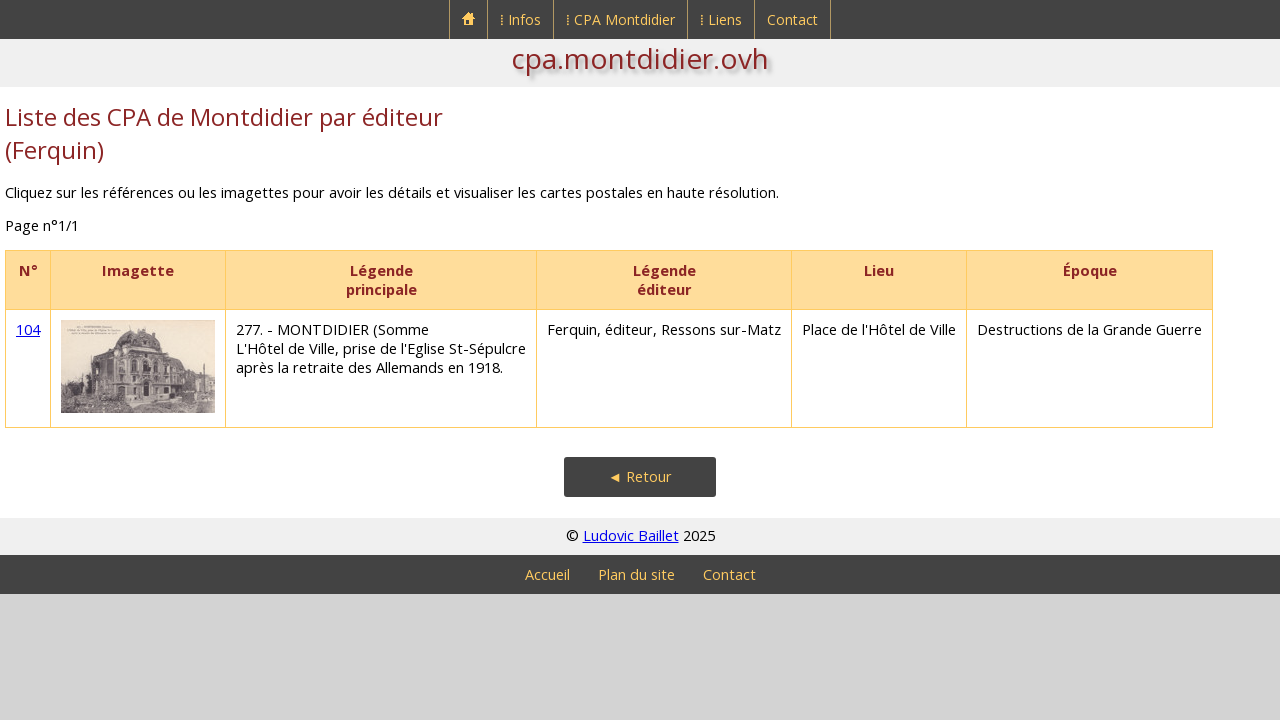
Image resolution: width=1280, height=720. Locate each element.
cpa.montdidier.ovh (640, 58)
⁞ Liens (721, 19)
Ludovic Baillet (631, 535)
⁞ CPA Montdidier (620, 19)
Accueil (547, 574)
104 (28, 329)
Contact (792, 19)
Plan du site (636, 574)
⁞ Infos (520, 19)
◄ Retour (640, 476)
